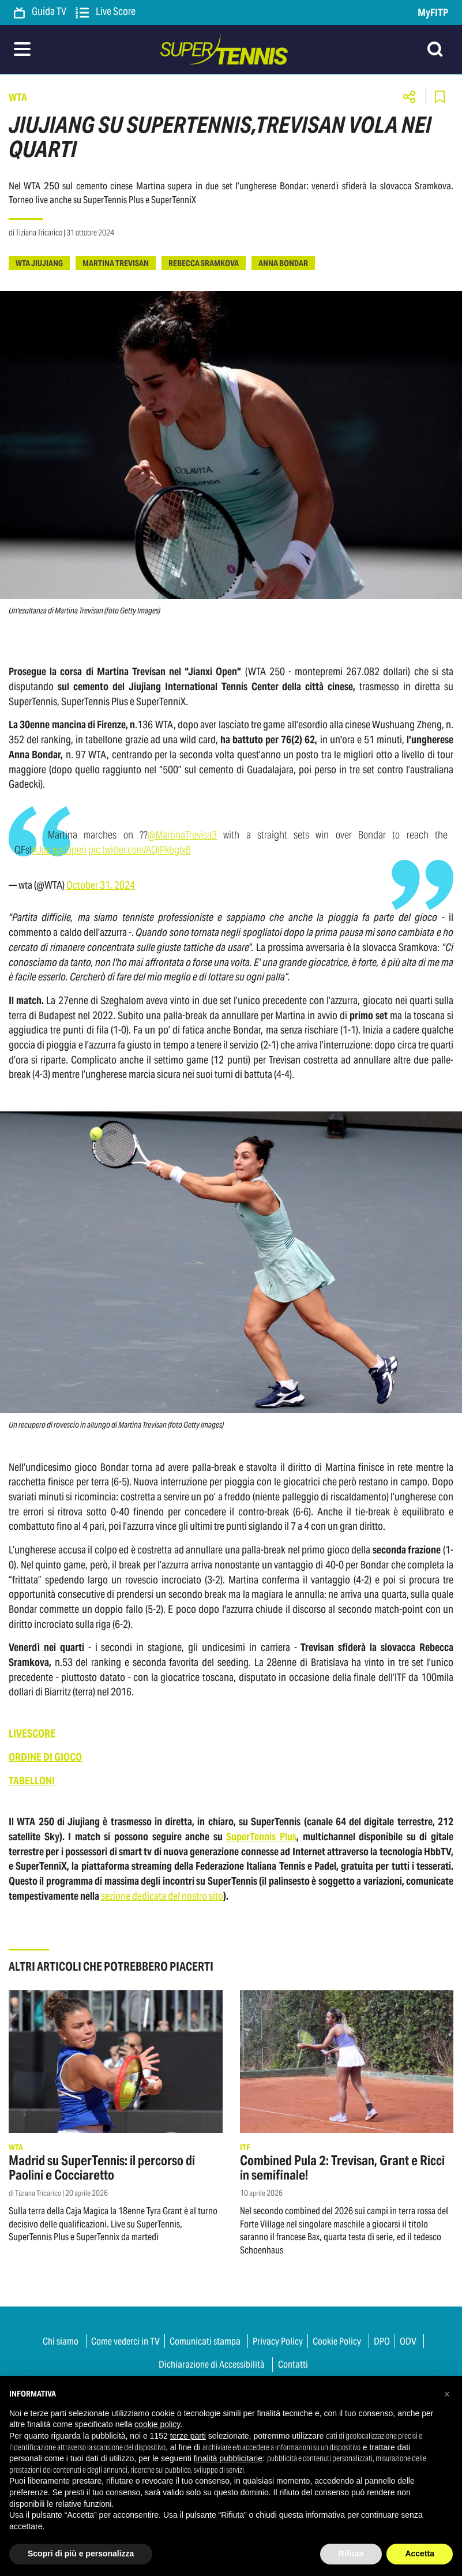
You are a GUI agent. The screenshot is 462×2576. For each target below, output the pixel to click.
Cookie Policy (337, 2341)
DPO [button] (382, 2341)
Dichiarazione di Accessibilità (212, 2364)
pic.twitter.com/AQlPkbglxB (139, 849)
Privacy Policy (278, 2341)
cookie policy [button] (157, 2424)
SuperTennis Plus (261, 1836)
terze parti (188, 2435)
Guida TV (40, 12)
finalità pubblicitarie (228, 2458)
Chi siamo (60, 2341)
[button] (447, 2394)
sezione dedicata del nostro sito (162, 1896)
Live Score (106, 12)
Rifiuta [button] (351, 2553)
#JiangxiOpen (59, 849)
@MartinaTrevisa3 (182, 834)
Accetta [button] (419, 2553)
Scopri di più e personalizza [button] (81, 2553)
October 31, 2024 (100, 885)
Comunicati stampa (205, 2341)
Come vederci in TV (125, 2341)
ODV (408, 2341)
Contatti (293, 2364)
